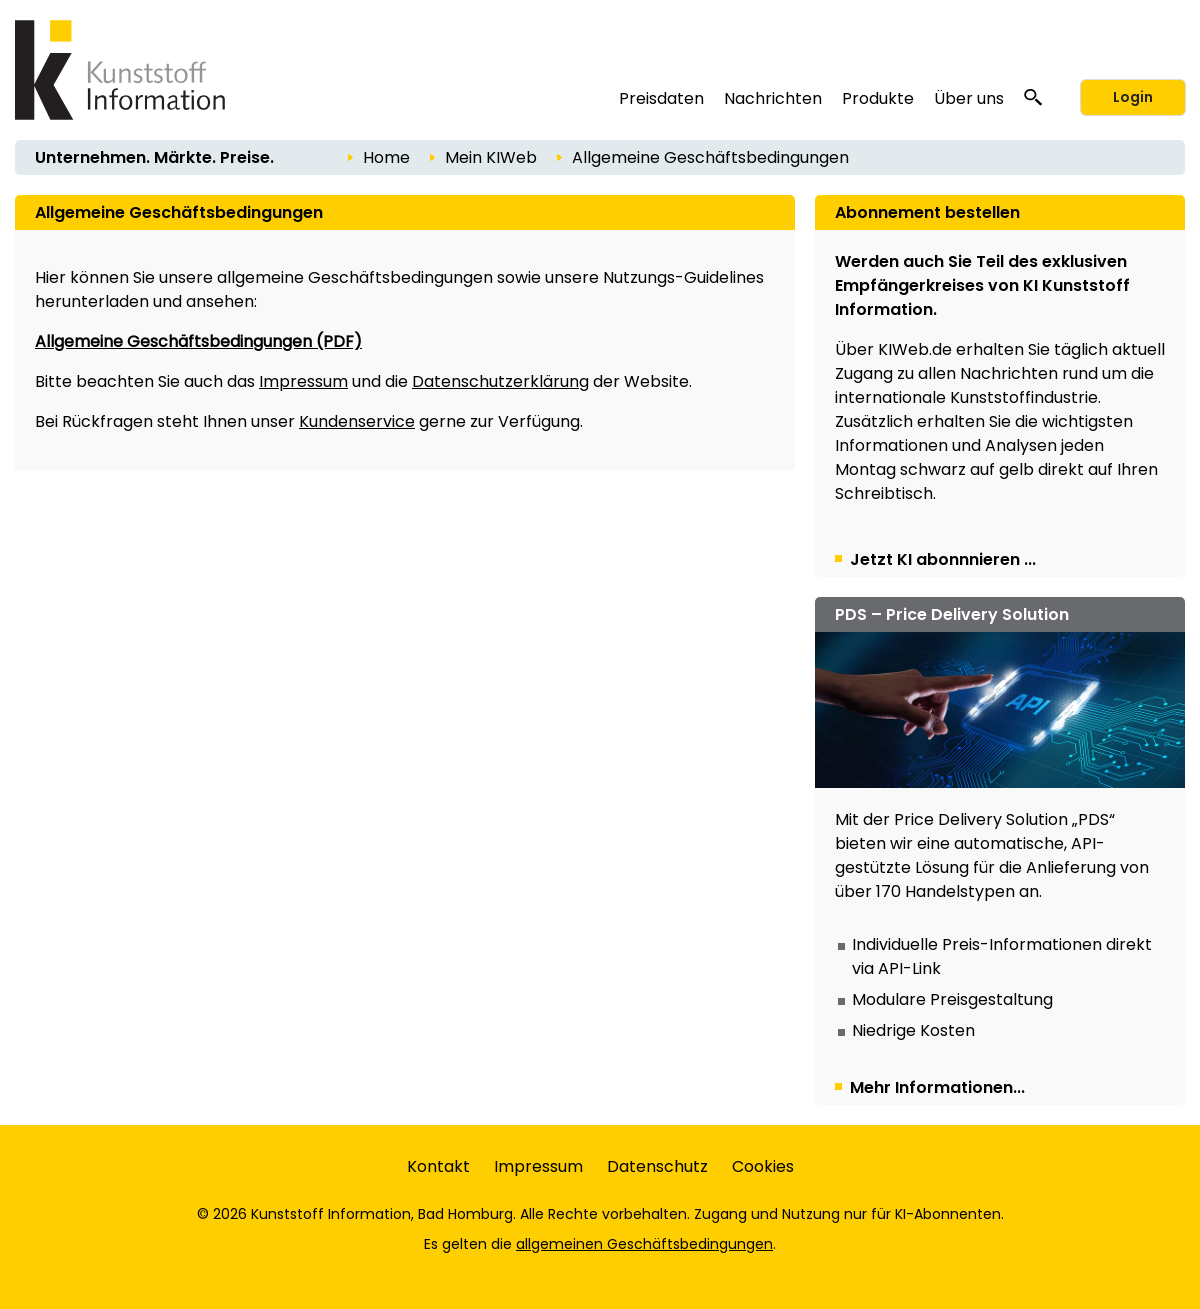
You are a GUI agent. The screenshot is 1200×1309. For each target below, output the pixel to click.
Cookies (763, 1166)
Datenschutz (657, 1166)
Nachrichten (773, 98)
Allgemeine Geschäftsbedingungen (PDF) (198, 341)
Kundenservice (357, 421)
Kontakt (438, 1166)
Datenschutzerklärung (500, 381)
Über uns (969, 98)
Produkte (878, 98)
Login (1133, 97)
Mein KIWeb (491, 157)
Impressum (303, 381)
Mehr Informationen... (937, 1087)
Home (386, 157)
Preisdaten (661, 98)
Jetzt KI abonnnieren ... (943, 559)
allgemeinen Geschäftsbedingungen (644, 1244)
